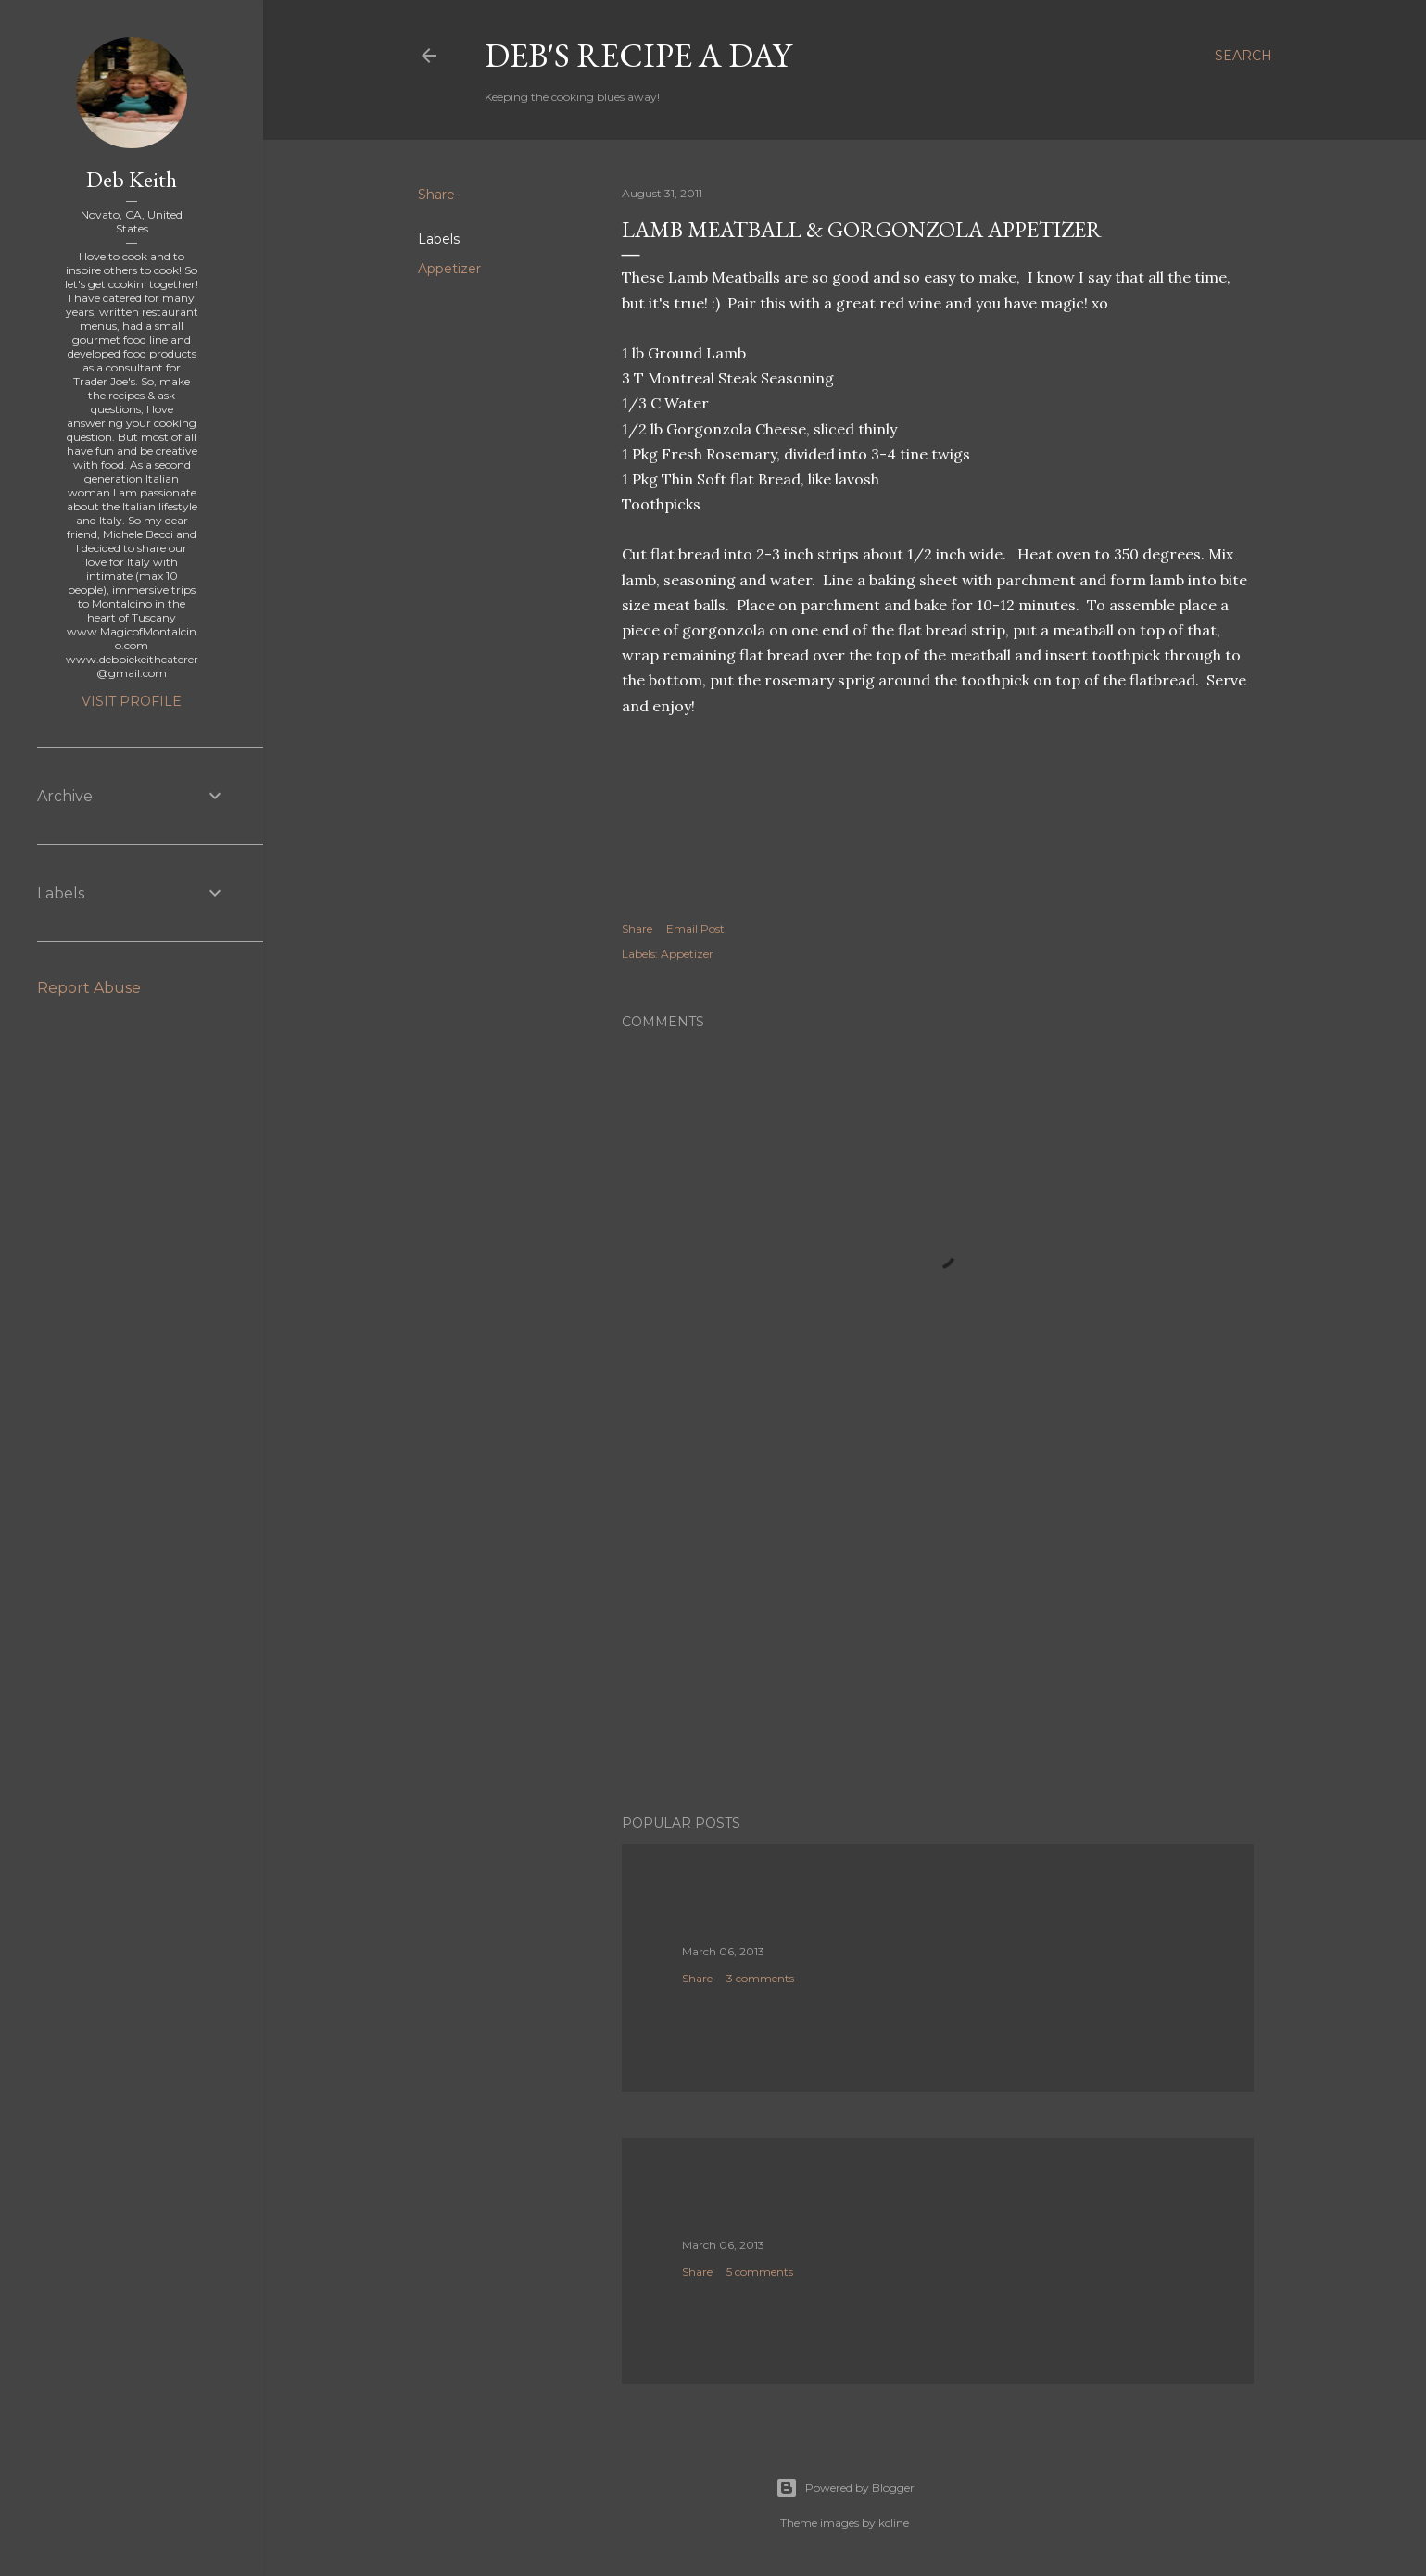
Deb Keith (131, 179)
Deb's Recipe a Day (638, 55)
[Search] (1243, 55)
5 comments (759, 2272)
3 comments (760, 1978)
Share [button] (436, 194)
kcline (893, 2523)
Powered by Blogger (845, 2488)
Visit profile (132, 701)
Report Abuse (89, 988)
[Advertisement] (938, 1638)
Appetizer (449, 268)
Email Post (695, 929)
